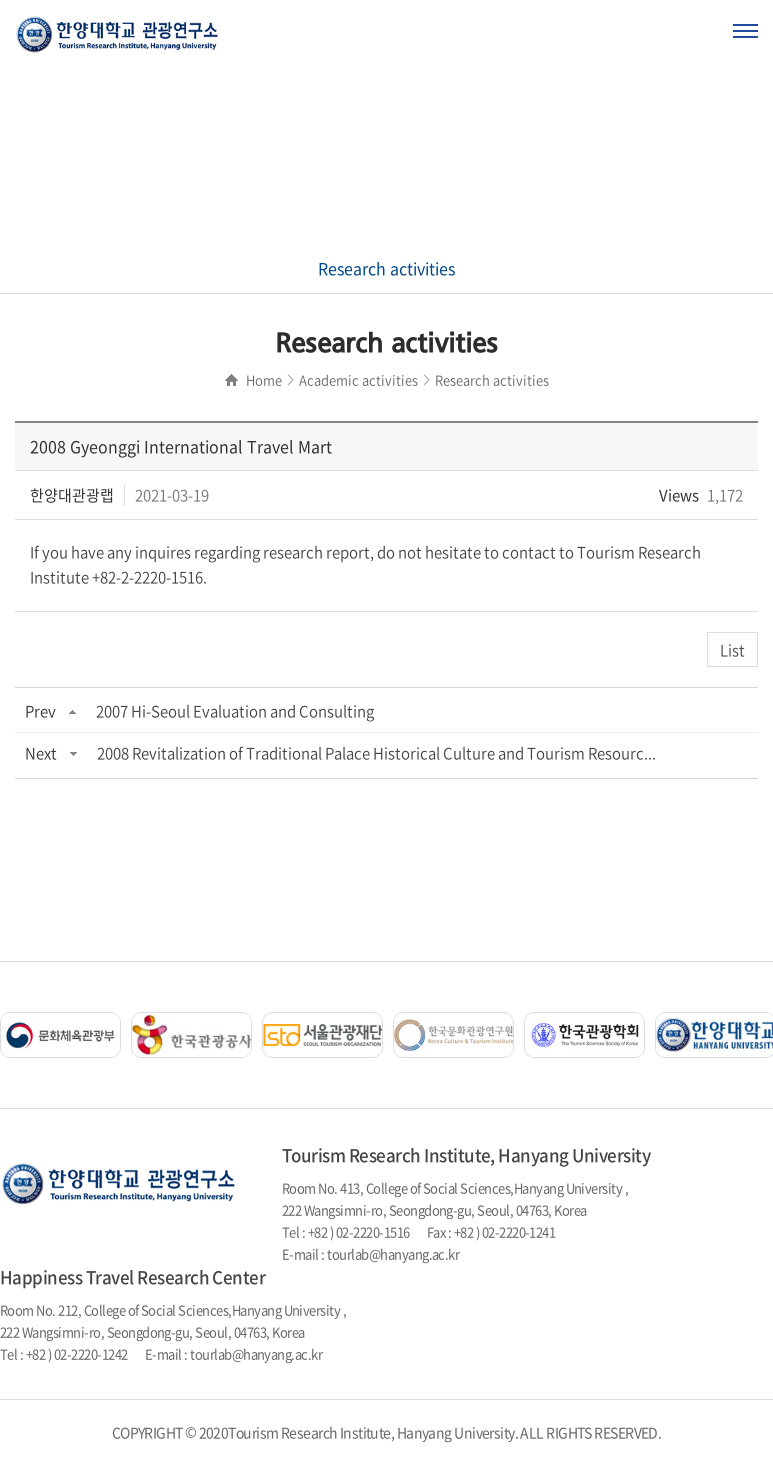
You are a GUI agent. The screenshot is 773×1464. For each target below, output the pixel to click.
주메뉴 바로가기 (0, 0)
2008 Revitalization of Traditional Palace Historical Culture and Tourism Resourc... (376, 753)
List (732, 650)
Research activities (386, 268)
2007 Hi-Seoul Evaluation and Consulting (235, 711)
